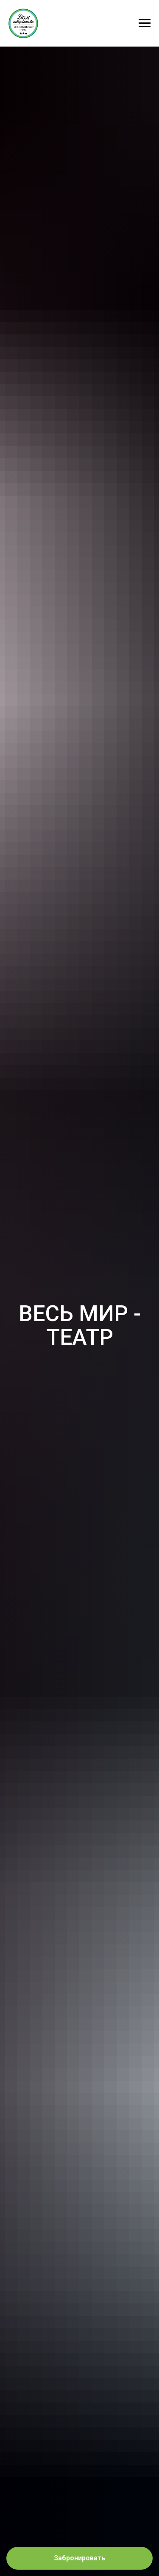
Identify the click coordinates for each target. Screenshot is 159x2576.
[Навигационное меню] (145, 23)
